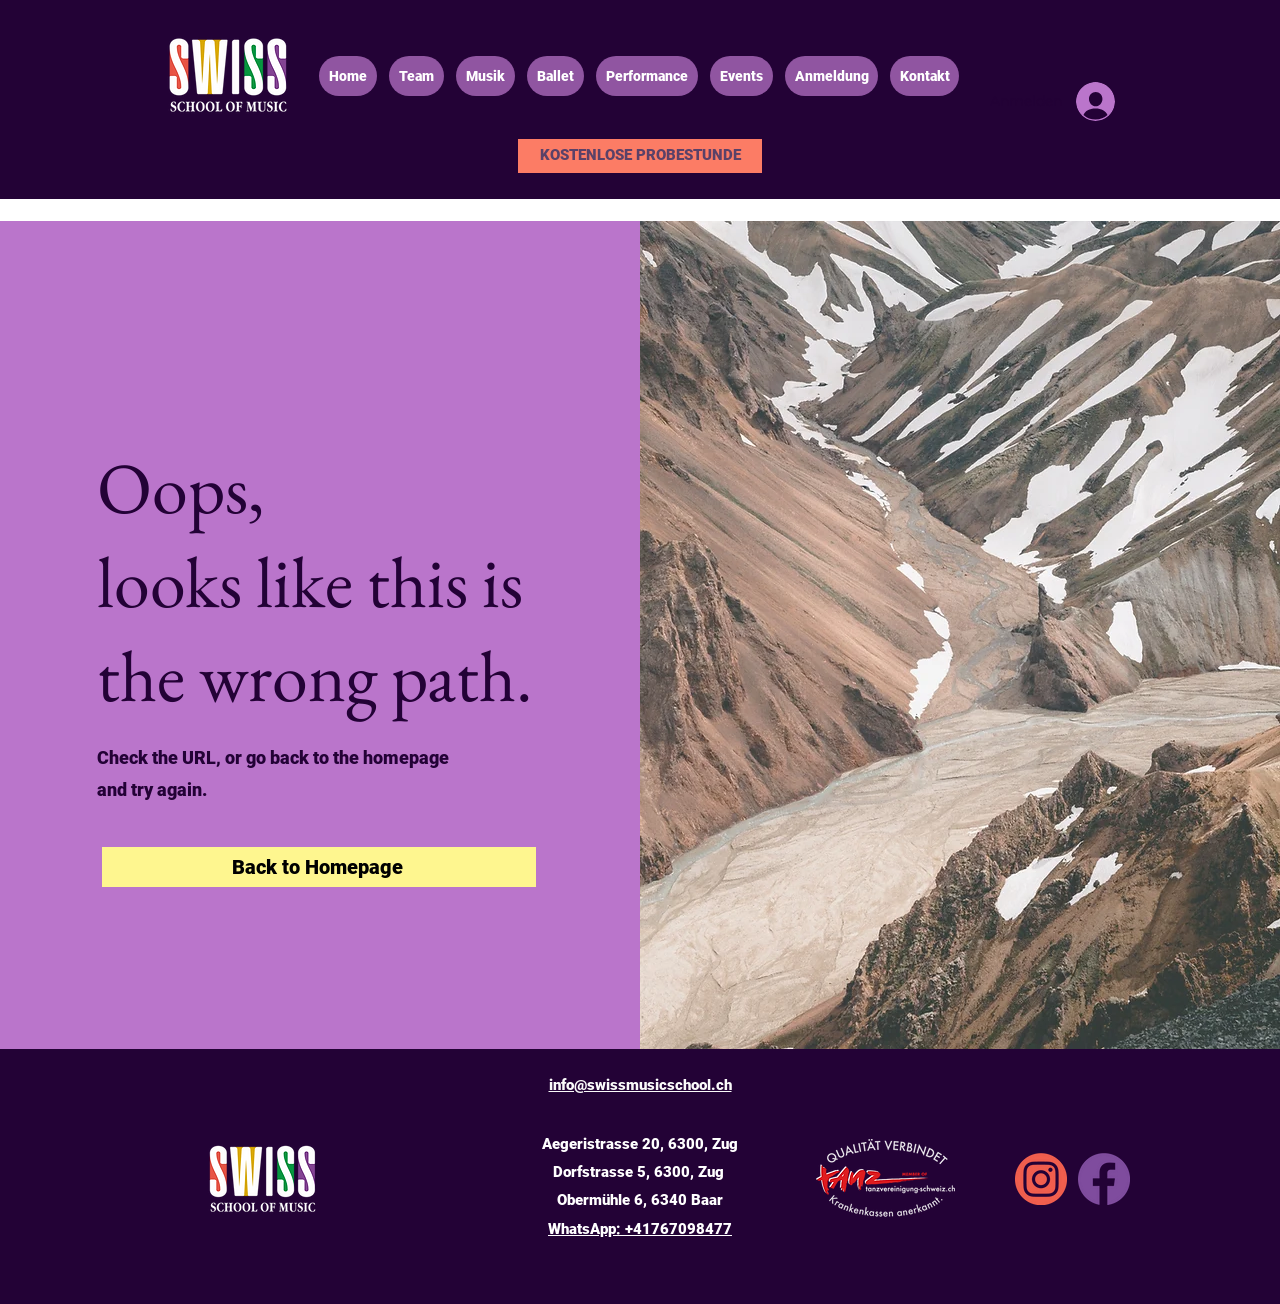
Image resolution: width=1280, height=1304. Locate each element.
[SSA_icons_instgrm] (1041, 1179)
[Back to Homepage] (319, 867)
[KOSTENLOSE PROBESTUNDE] (640, 156)
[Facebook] (1104, 1179)
